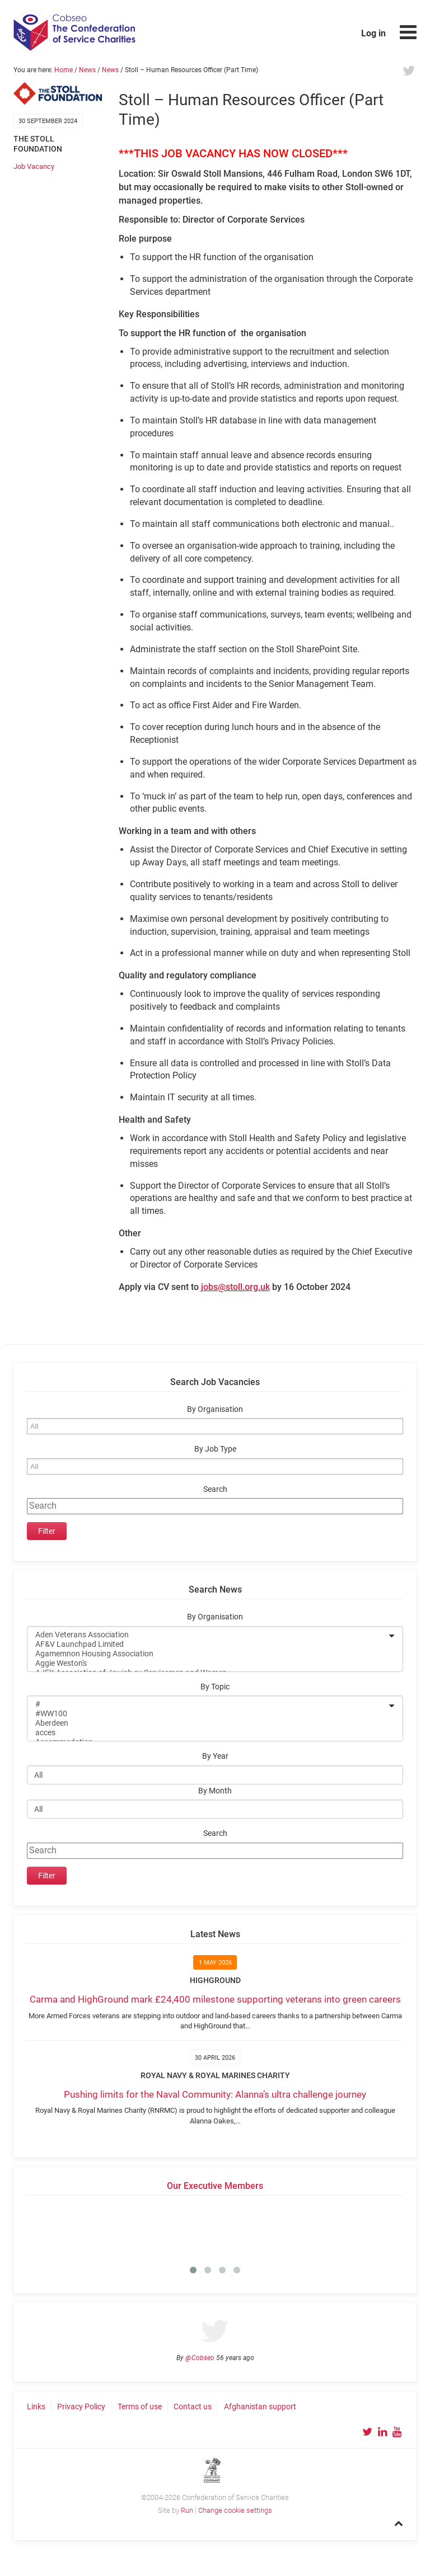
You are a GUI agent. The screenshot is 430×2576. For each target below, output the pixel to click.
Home (63, 70)
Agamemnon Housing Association (207, 1654)
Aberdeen (207, 1723)
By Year (215, 1756)
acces (207, 1732)
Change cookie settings (235, 2510)
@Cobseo (199, 2358)
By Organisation (215, 1409)
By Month (215, 1791)
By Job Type (215, 1449)
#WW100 (207, 1713)
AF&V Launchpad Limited (207, 1644)
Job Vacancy (33, 166)
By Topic (215, 1687)
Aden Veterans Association (207, 1635)
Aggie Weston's (207, 1663)
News (87, 70)
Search (215, 1489)
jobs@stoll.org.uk (235, 1287)
